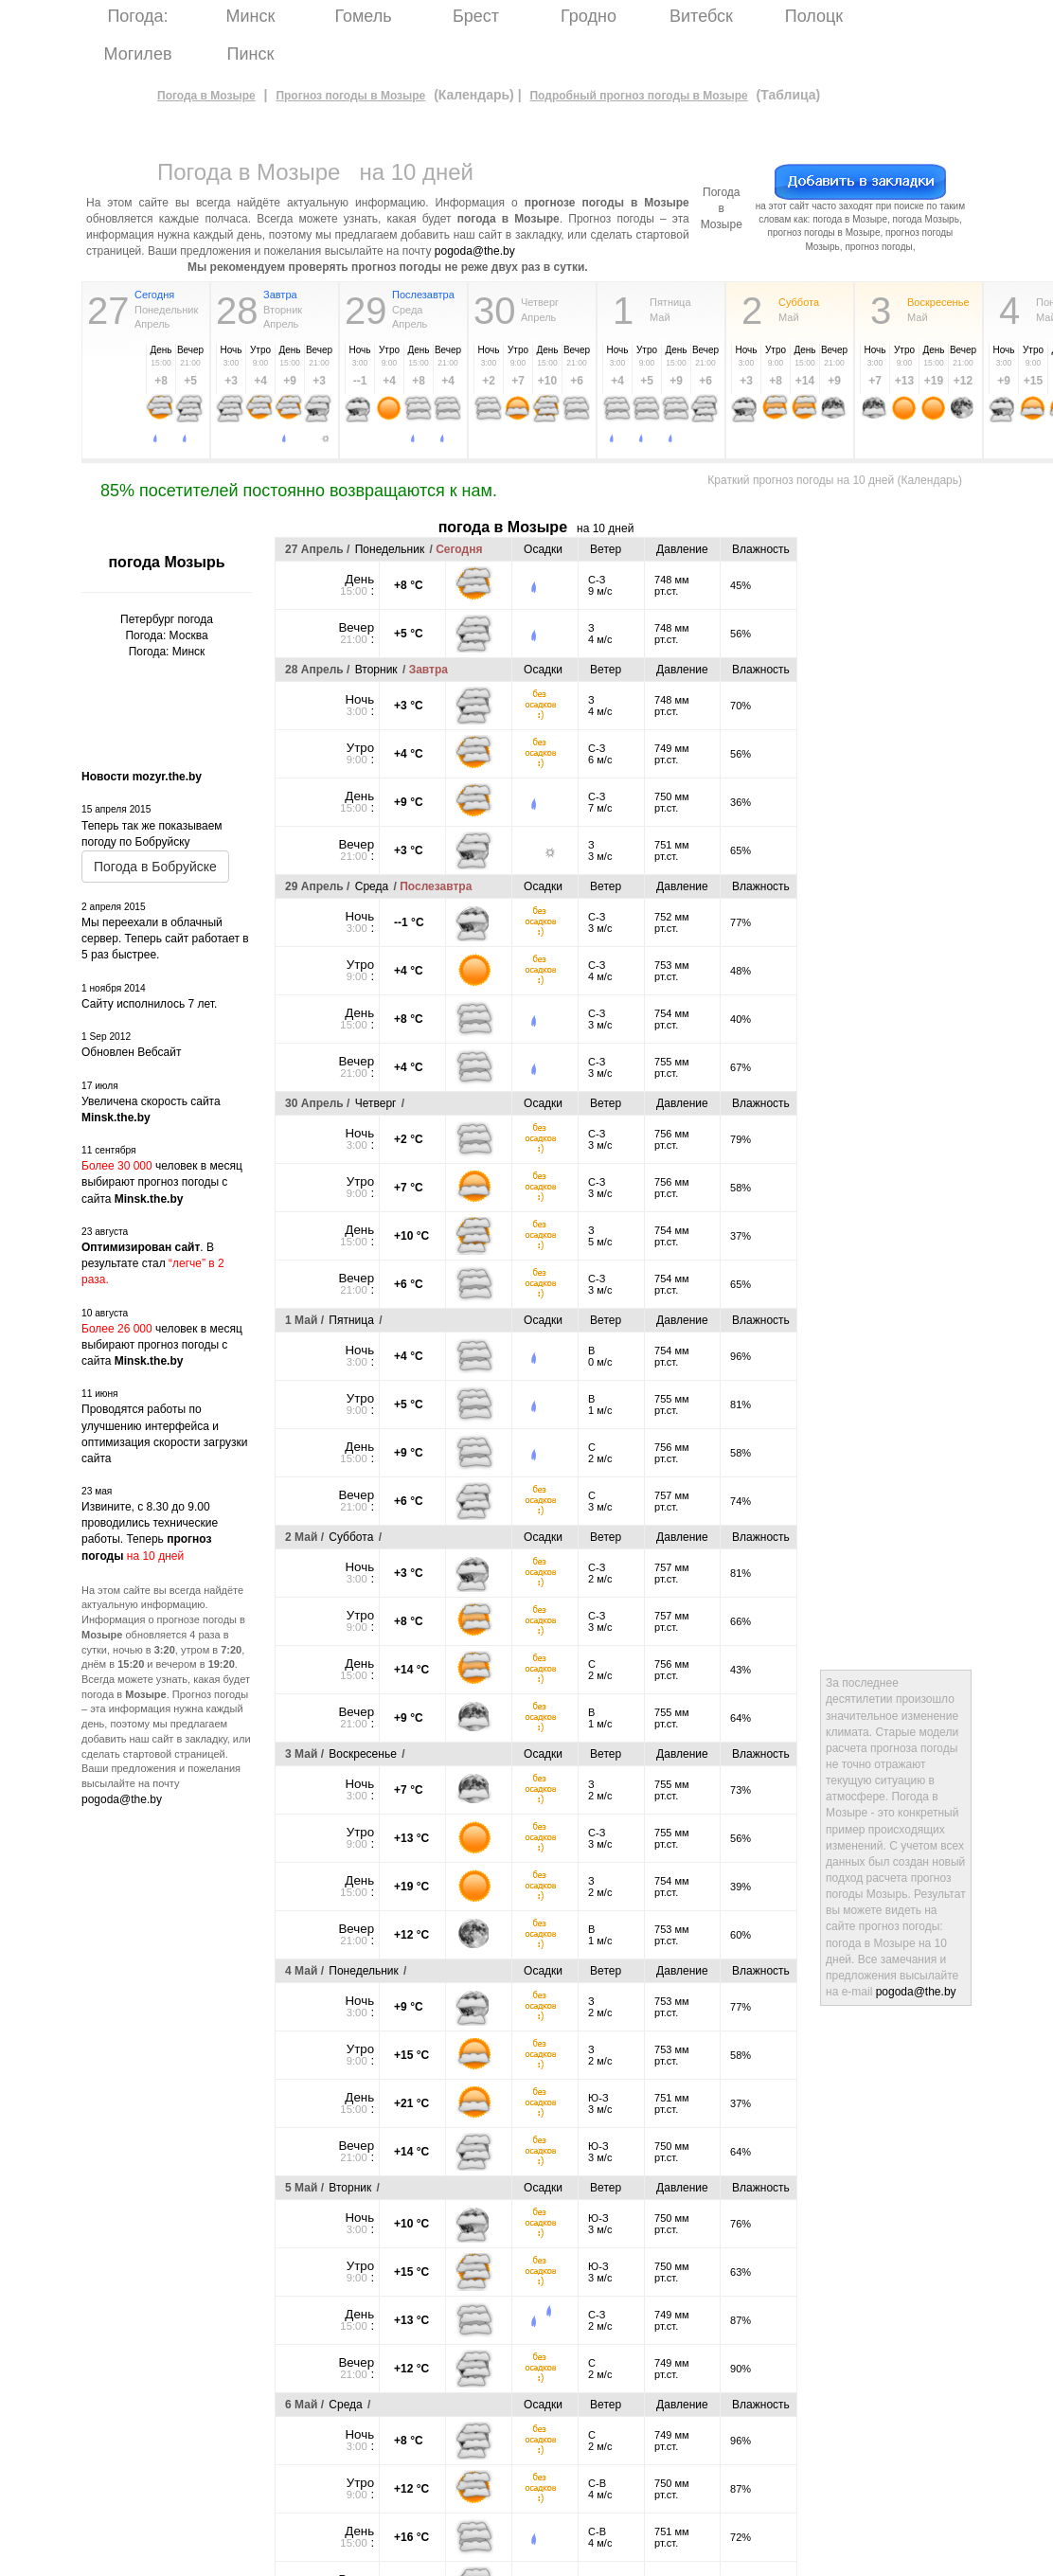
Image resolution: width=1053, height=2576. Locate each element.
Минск (251, 16)
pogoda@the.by (475, 251)
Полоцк (814, 16)
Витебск (701, 16)
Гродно (588, 16)
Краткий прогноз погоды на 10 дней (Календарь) (834, 480)
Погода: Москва (166, 635)
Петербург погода (166, 619)
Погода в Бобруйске (155, 866)
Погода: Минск (167, 651)
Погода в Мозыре (206, 95)
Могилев (138, 54)
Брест (476, 16)
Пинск (251, 54)
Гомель (362, 16)
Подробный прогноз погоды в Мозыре (638, 95)
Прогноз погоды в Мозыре (350, 95)
